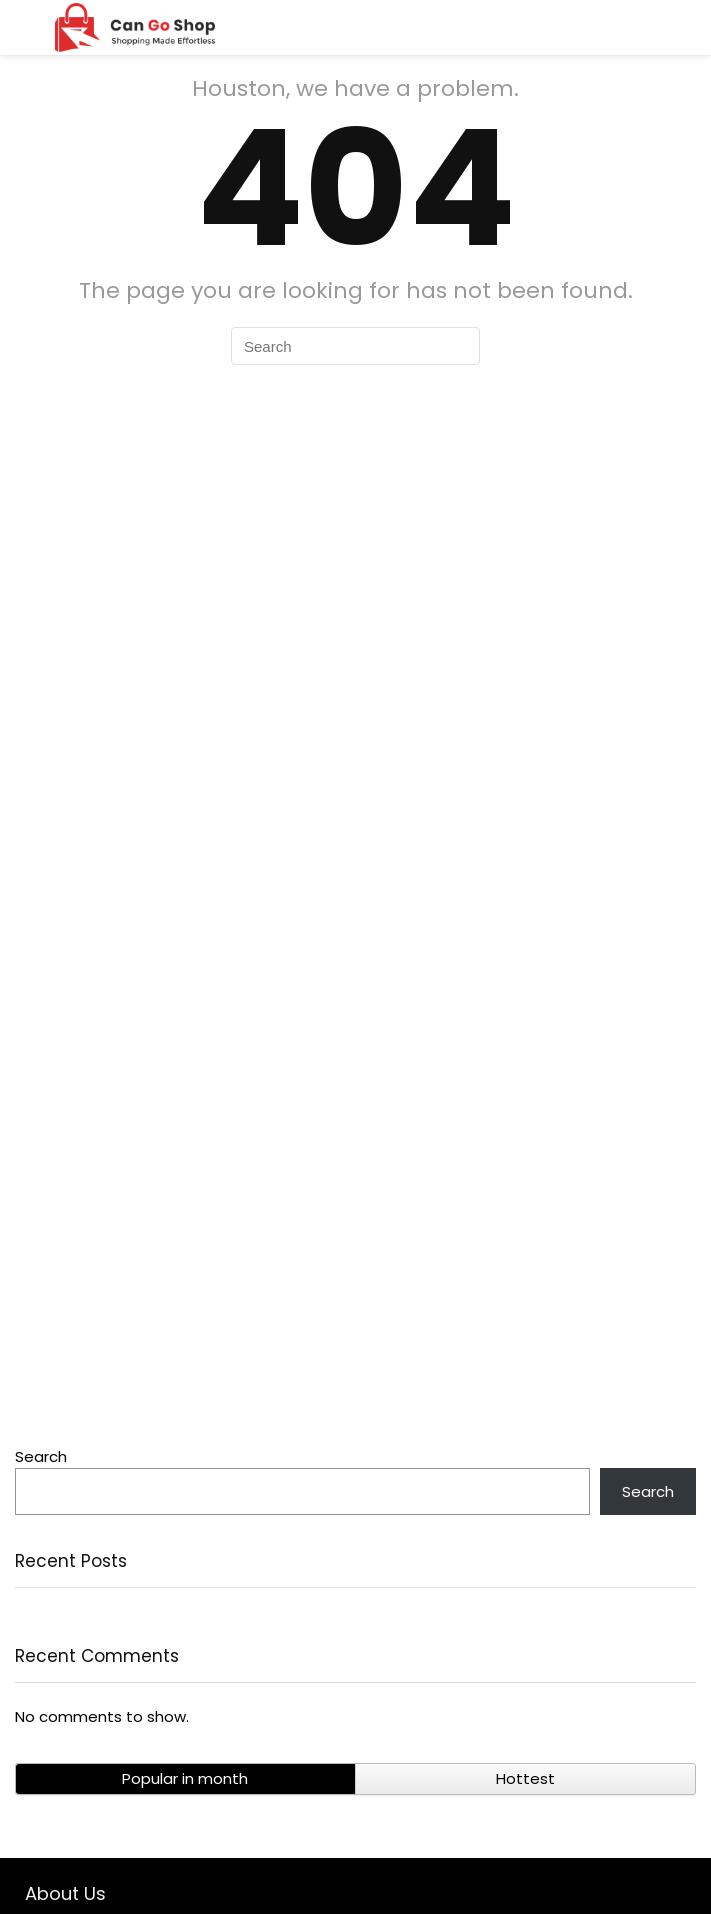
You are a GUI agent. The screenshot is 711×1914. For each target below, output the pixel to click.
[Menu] (24, 27)
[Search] (638, 27)
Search (41, 1456)
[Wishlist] (683, 27)
